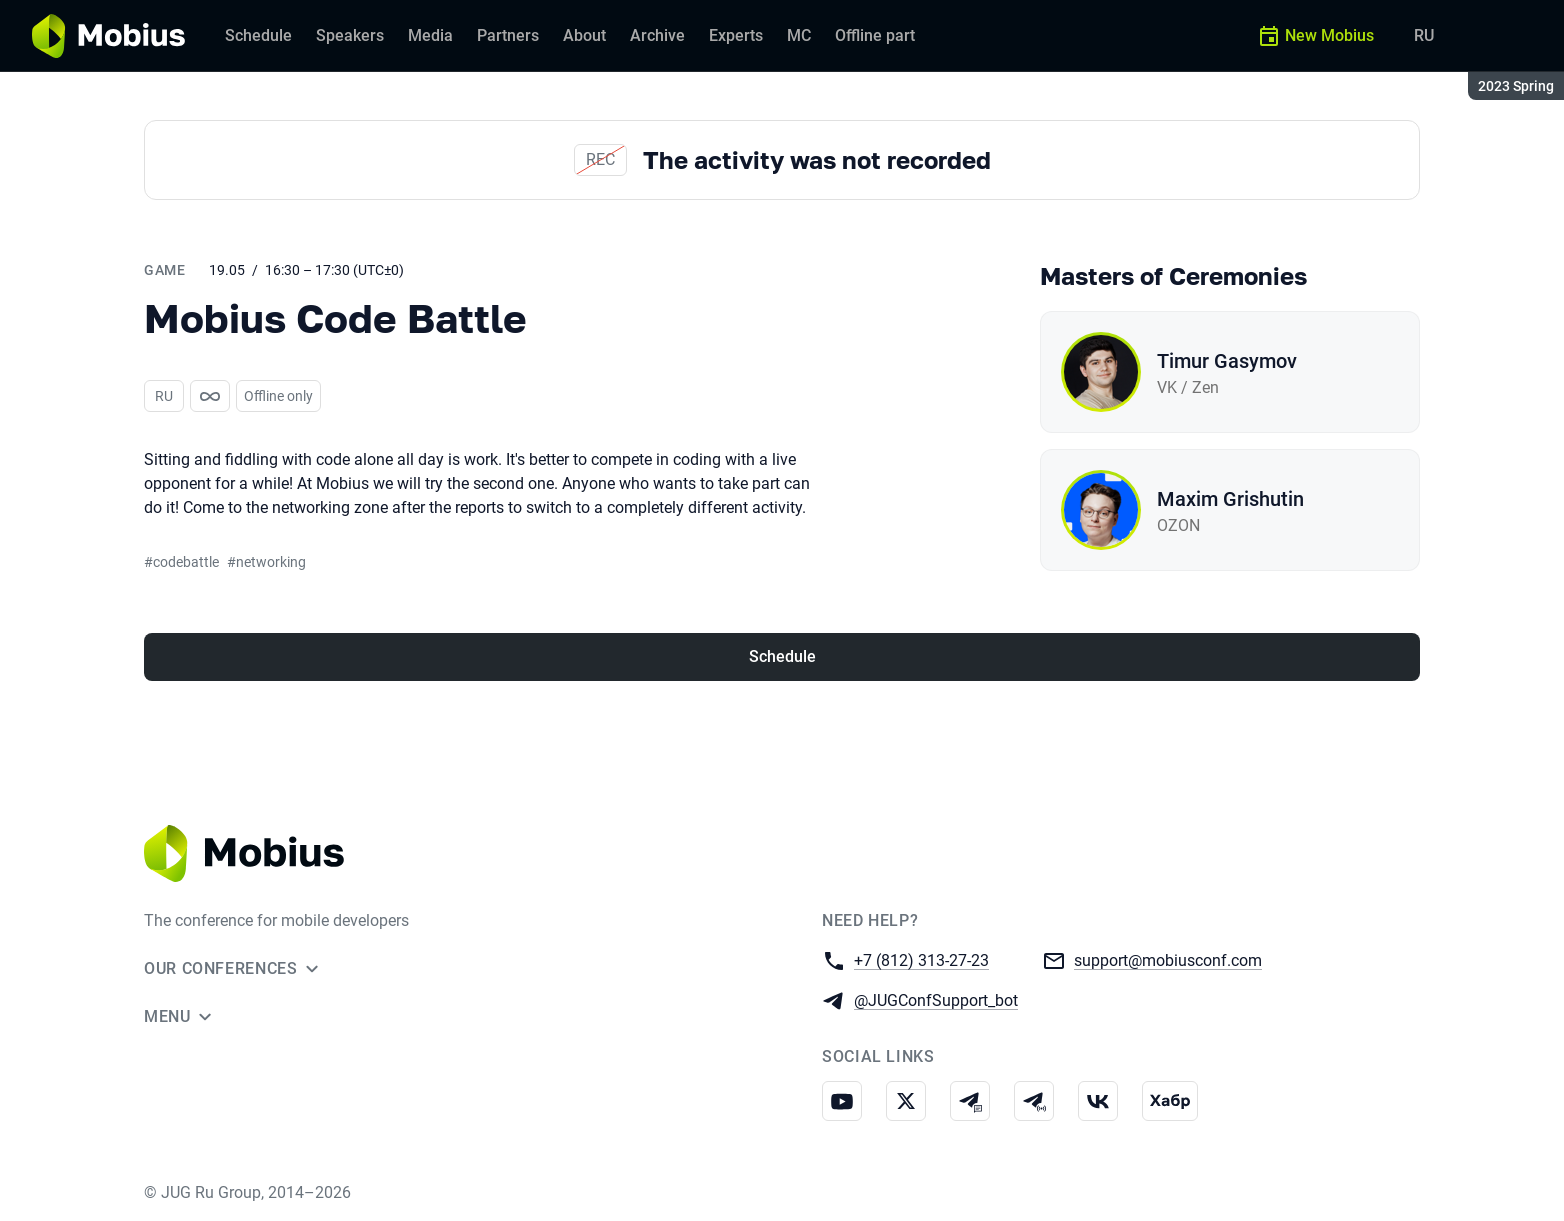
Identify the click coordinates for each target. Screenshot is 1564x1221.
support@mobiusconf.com (1168, 959)
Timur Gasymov (1227, 361)
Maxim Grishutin (1230, 499)
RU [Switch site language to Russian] (1424, 35)
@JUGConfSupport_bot (936, 999)
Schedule (782, 656)
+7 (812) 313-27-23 (921, 959)
